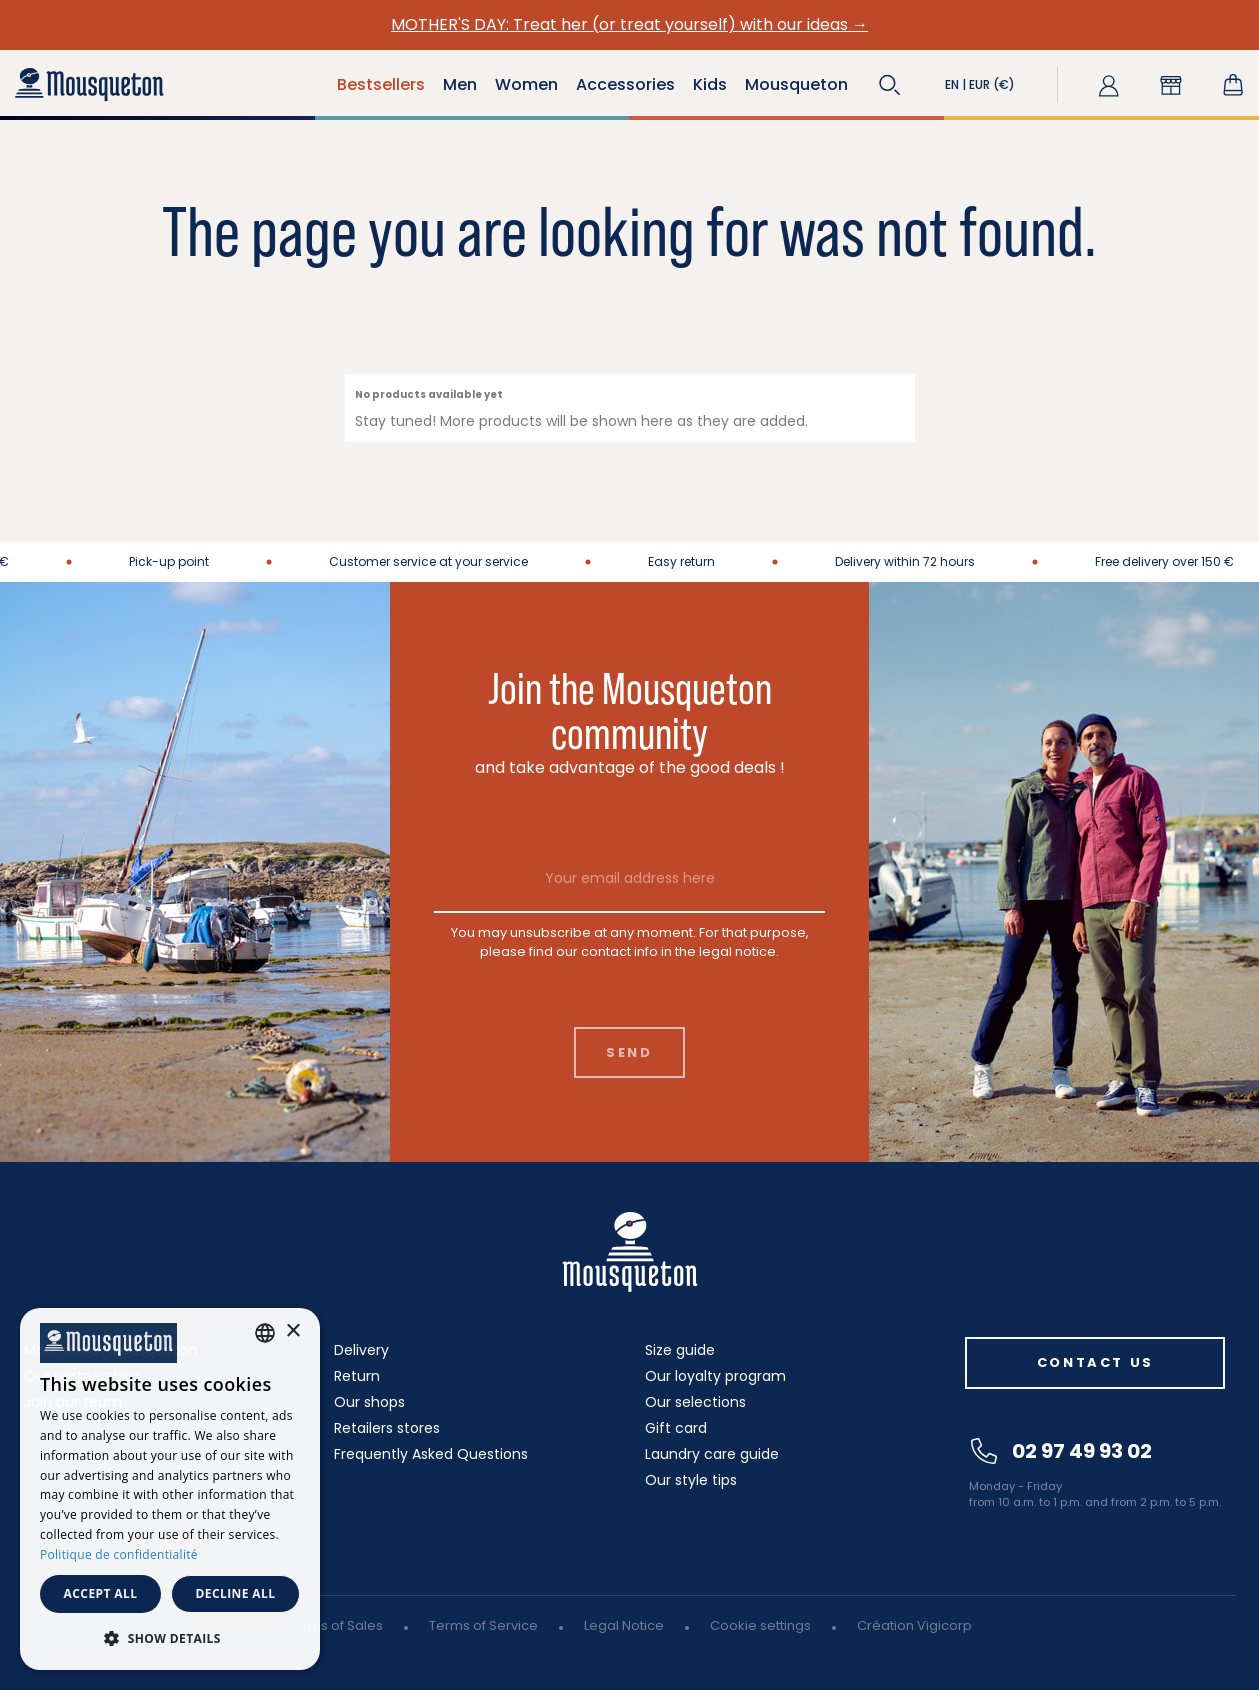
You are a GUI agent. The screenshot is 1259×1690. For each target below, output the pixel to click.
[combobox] (265, 1333)
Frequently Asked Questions (431, 1454)
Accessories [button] (625, 84)
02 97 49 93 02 (1061, 1451)
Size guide (680, 1350)
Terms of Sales (335, 1625)
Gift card (676, 1428)
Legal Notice (624, 1625)
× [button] (292, 1331)
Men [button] (460, 84)
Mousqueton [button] (796, 84)
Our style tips (691, 1480)
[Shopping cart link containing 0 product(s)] (1233, 85)
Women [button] (526, 84)
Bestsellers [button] (381, 84)
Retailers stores (387, 1428)
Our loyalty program (715, 1376)
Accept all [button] (101, 1593)
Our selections (695, 1402)
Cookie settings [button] (760, 1625)
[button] (890, 85)
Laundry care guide (712, 1454)
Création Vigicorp (914, 1625)
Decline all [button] (236, 1593)
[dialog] (170, 1489)
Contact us (1095, 1362)
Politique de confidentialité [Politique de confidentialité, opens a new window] (119, 1554)
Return (357, 1376)
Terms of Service (483, 1625)
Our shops (369, 1402)
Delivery (361, 1350)
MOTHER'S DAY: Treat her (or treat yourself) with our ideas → (629, 24)
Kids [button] (710, 84)
